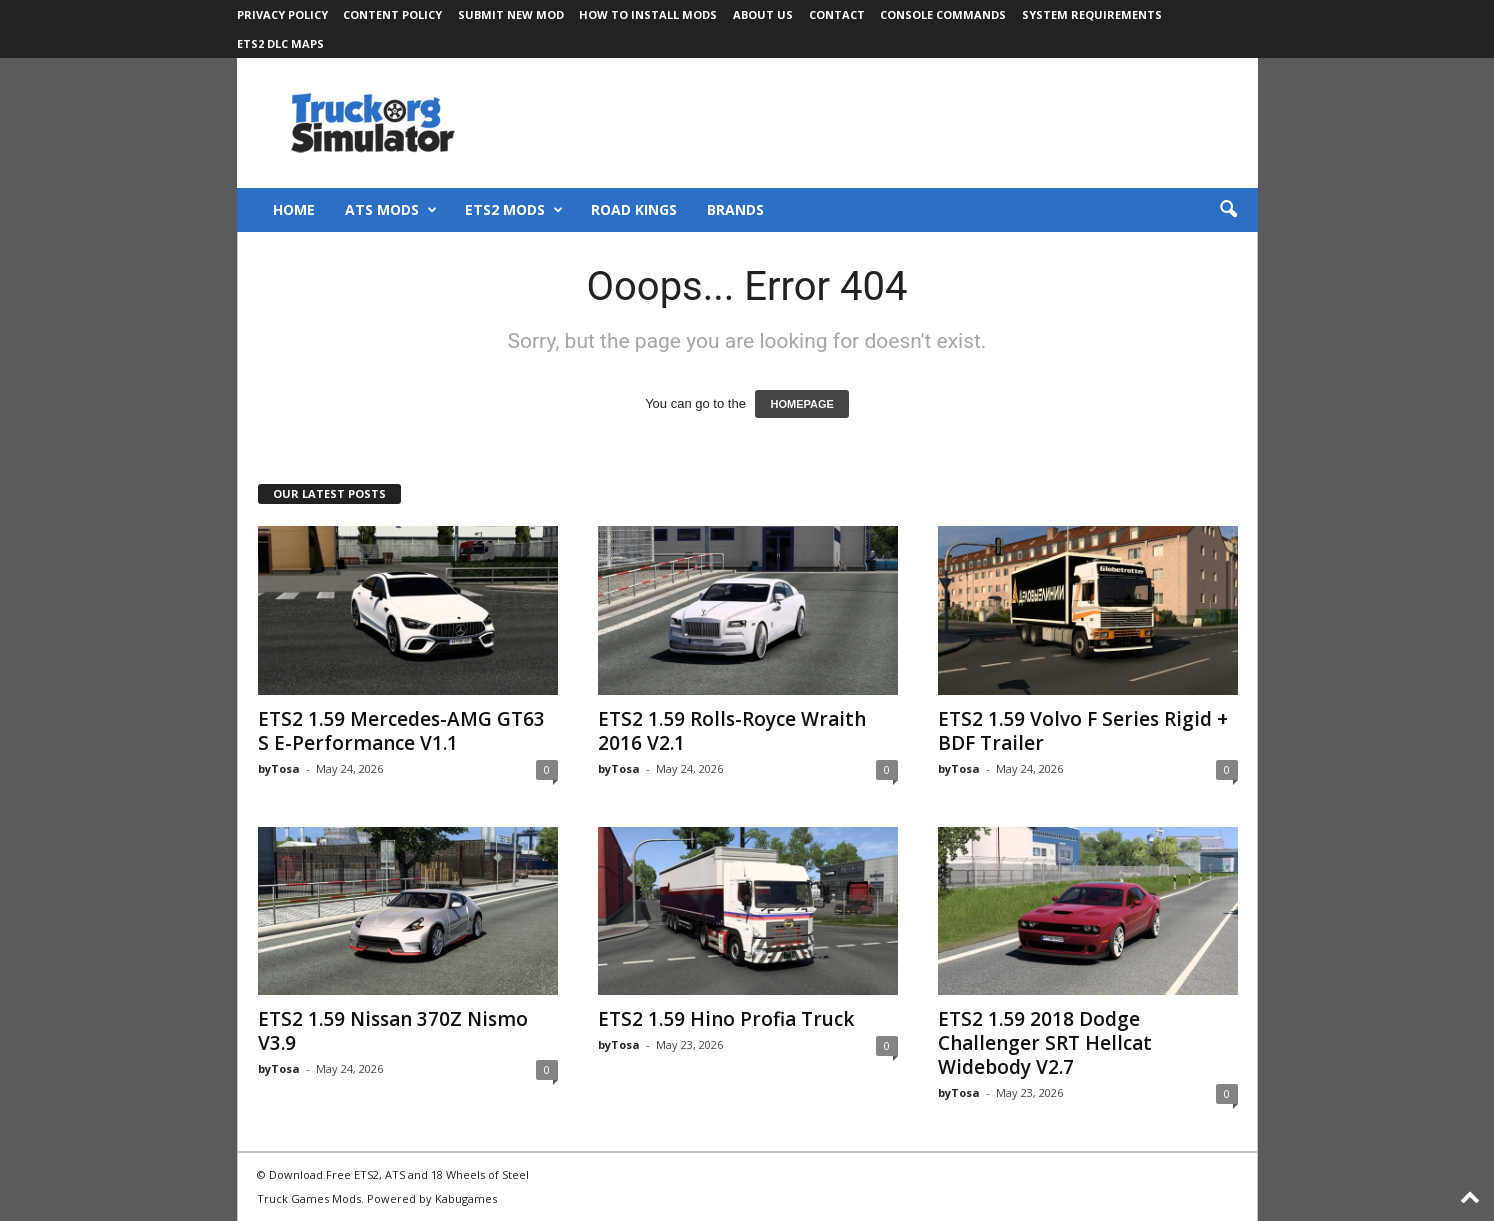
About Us (763, 14)
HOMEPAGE (801, 404)
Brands (735, 209)
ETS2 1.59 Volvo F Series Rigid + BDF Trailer (1083, 731)
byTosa (279, 768)
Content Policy (392, 14)
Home (294, 209)
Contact (837, 14)
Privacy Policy (282, 14)
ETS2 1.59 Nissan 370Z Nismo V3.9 (393, 1031)
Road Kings (634, 209)
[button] (1228, 210)
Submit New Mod (511, 14)
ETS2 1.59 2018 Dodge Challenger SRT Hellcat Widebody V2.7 (1045, 1043)
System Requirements (1092, 14)
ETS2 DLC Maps (280, 43)
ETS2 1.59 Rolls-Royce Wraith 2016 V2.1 (732, 731)
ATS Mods (391, 210)
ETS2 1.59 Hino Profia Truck (726, 1019)
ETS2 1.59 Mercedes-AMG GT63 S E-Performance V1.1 (401, 731)
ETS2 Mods (514, 210)
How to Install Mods (648, 14)
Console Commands (943, 14)
